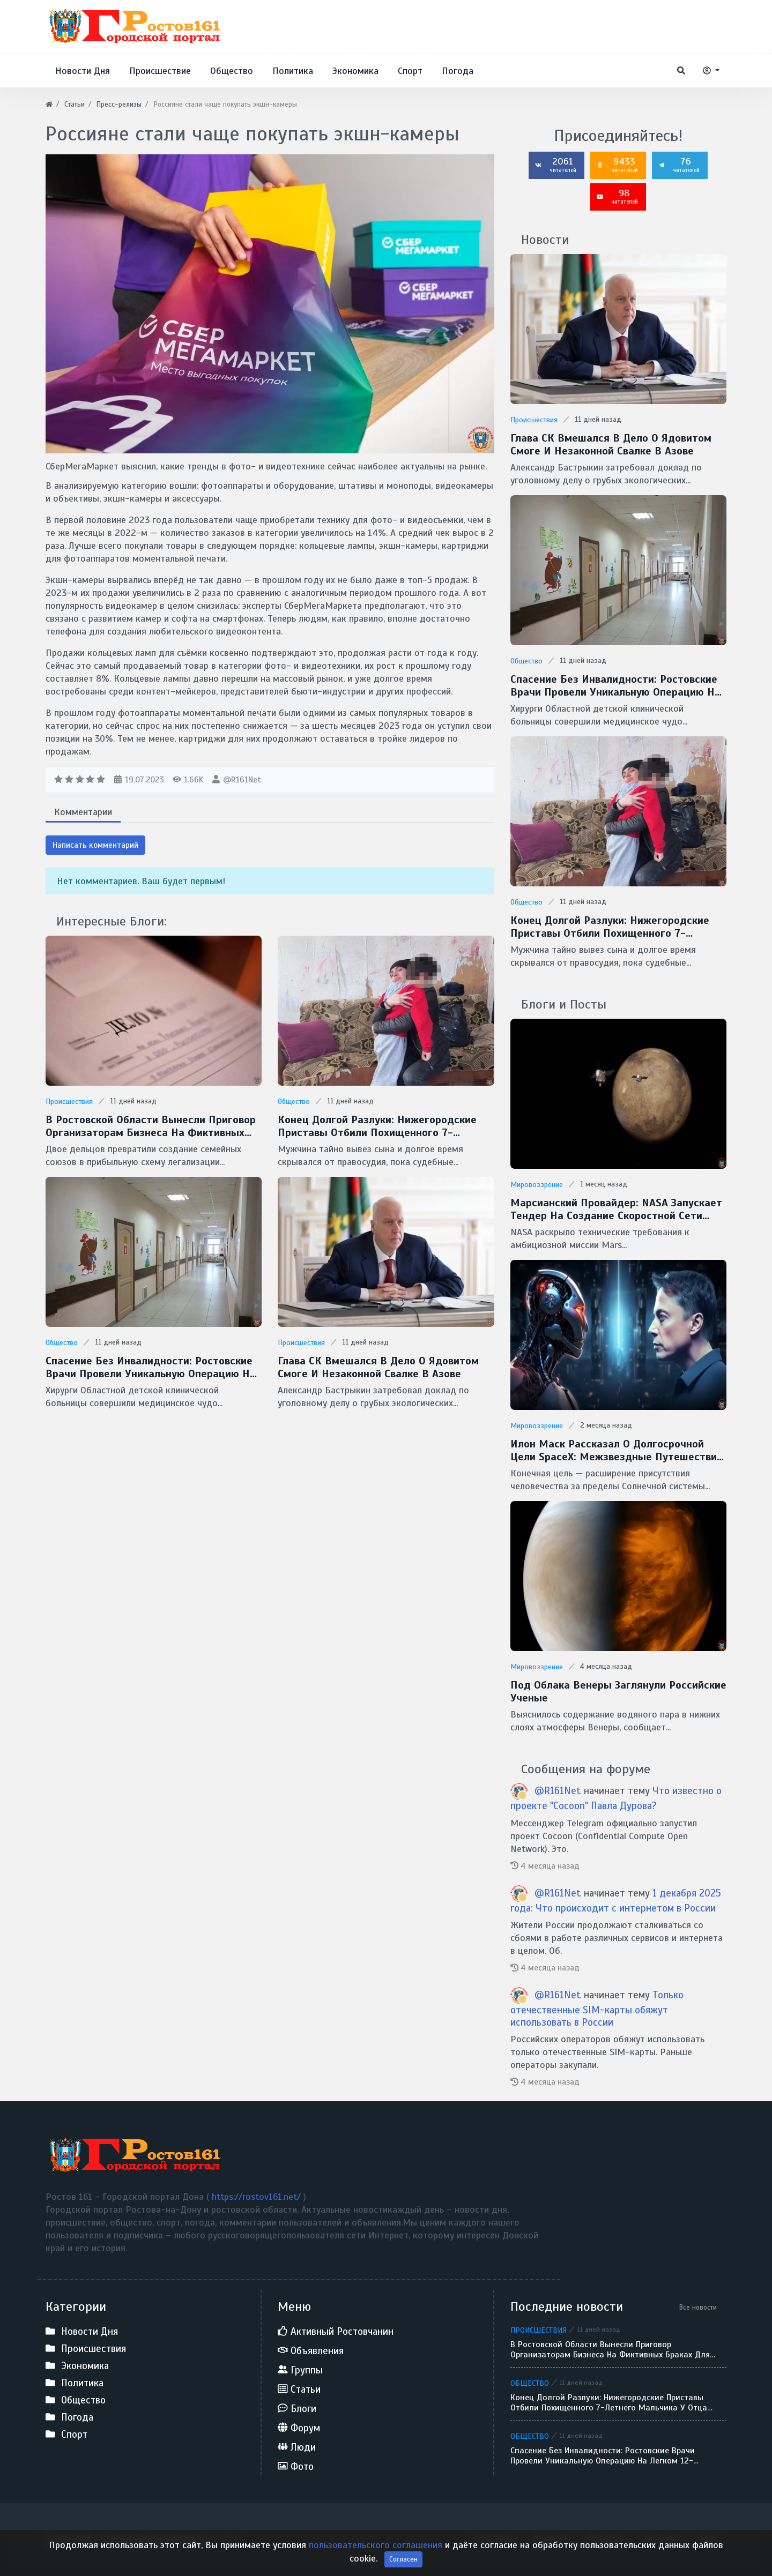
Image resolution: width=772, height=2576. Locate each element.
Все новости (698, 2307)
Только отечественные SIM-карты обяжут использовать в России (597, 2008)
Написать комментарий (95, 845)
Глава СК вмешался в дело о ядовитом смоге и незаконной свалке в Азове (378, 1367)
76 (678, 164)
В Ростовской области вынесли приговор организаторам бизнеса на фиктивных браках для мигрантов (151, 1126)
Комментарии (83, 812)
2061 (555, 164)
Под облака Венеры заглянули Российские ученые (618, 1692)
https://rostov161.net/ (257, 2196)
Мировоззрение (536, 1184)
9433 (617, 164)
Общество (294, 1101)
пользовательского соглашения (377, 2551)
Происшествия (69, 1101)
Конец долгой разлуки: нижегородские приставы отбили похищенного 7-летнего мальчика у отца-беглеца (377, 1126)
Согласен (403, 2565)
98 (617, 196)
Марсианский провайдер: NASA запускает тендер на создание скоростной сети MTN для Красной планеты (616, 1209)
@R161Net (242, 779)
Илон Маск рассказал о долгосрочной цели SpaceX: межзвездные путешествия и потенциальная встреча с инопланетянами (616, 1451)
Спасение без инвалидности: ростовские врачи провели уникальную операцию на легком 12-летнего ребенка (151, 1367)
